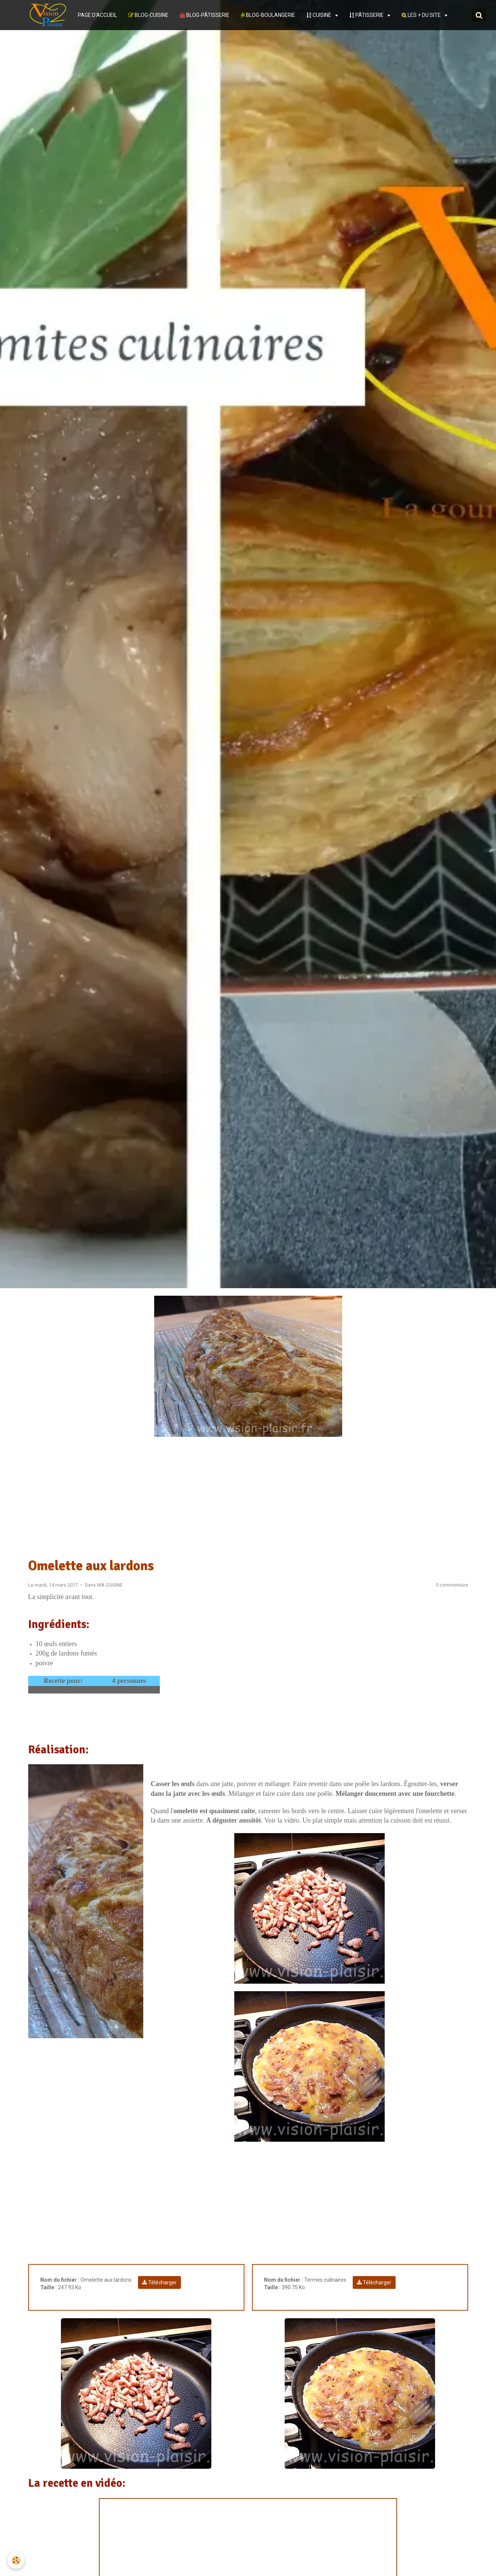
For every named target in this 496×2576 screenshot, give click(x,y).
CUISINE (319, 15)
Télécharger (159, 2282)
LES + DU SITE (422, 15)
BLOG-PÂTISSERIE (204, 15)
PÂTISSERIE (367, 15)
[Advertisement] (248, 1497)
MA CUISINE (110, 1585)
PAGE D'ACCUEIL (97, 15)
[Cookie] (16, 2560)
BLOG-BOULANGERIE (268, 15)
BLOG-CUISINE (148, 15)
